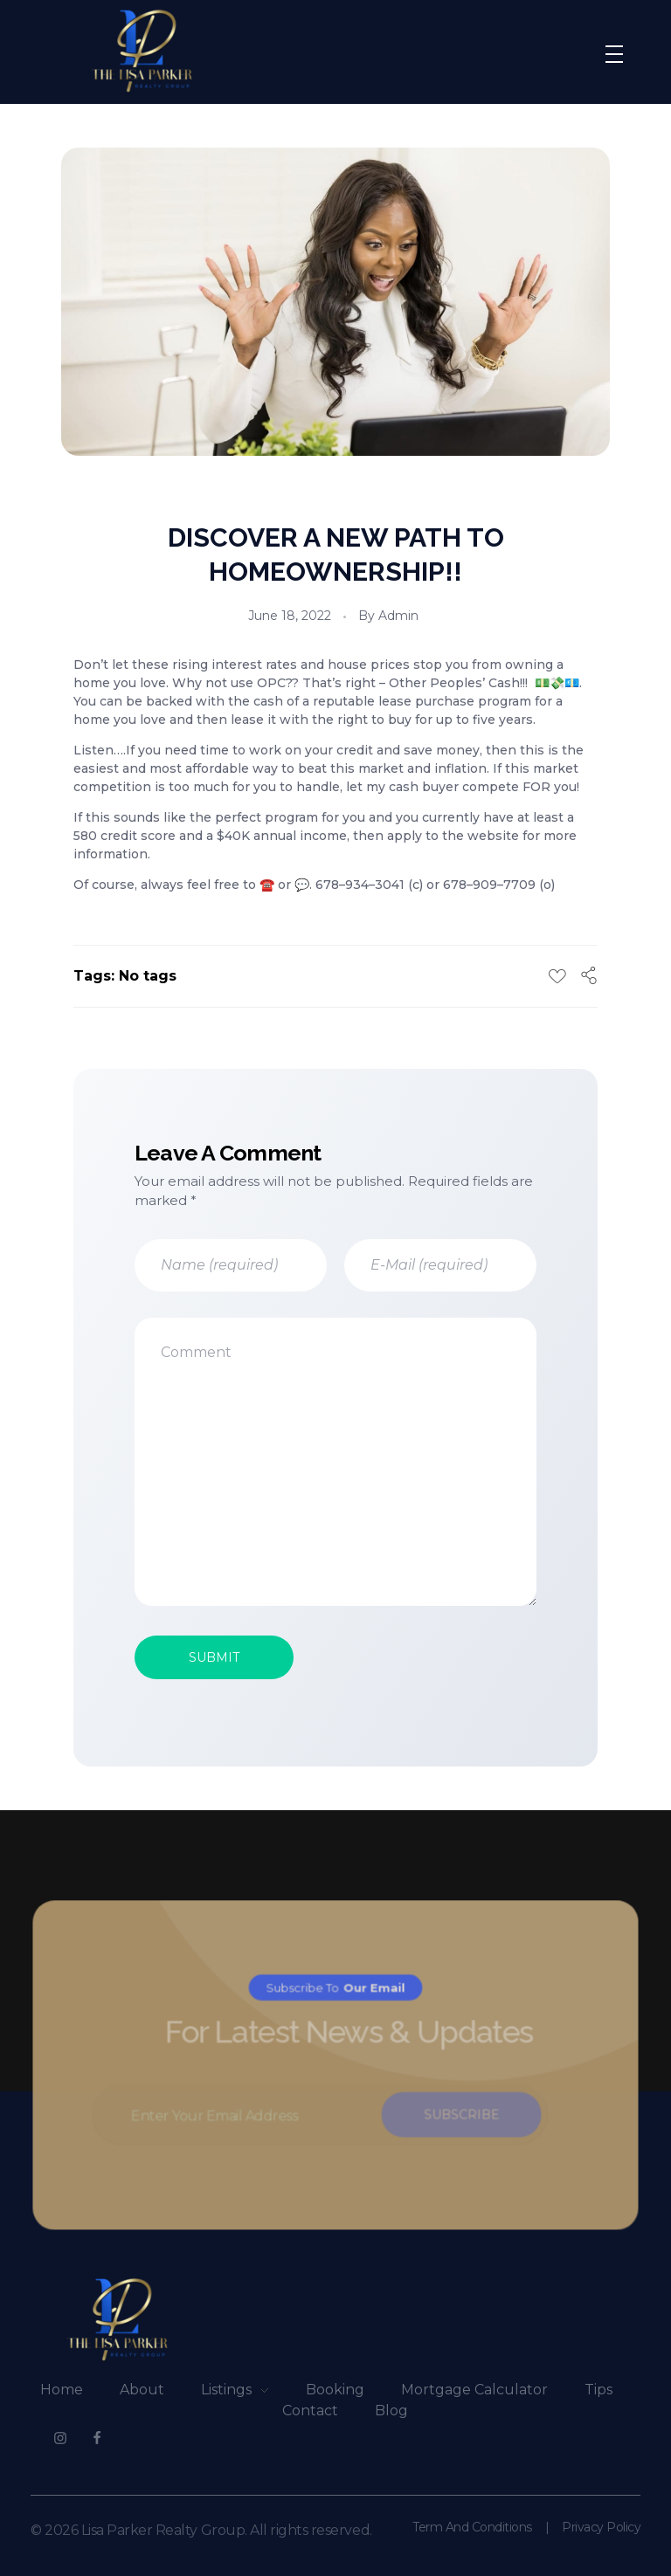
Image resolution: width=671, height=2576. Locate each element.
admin (398, 615)
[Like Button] (557, 976)
